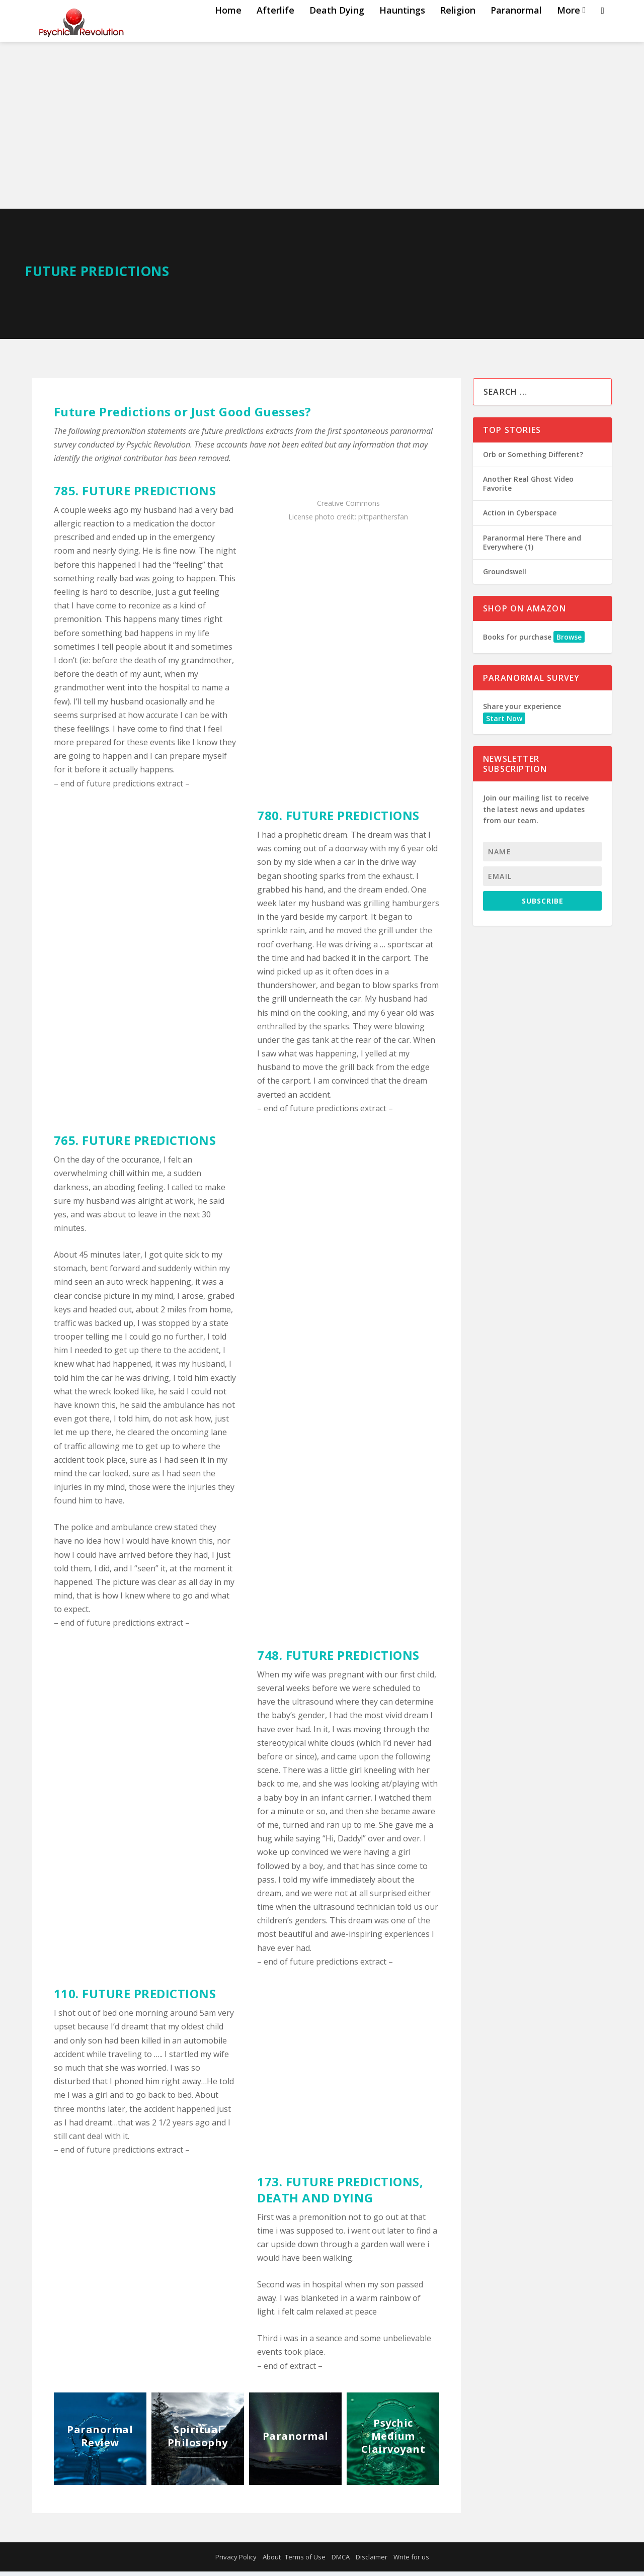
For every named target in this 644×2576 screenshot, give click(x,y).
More (568, 31)
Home (228, 31)
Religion (457, 31)
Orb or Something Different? (533, 459)
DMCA (341, 2561)
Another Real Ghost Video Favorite (528, 488)
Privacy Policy (236, 2561)
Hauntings (402, 31)
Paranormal (516, 31)
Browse (569, 641)
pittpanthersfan (383, 521)
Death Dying (336, 31)
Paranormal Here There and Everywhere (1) (532, 547)
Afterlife (275, 31)
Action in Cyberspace (519, 517)
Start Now (504, 723)
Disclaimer (371, 2561)
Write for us (411, 2561)
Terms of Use (305, 2561)
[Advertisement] (322, 137)
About (272, 2561)
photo (325, 521)
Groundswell (504, 576)
